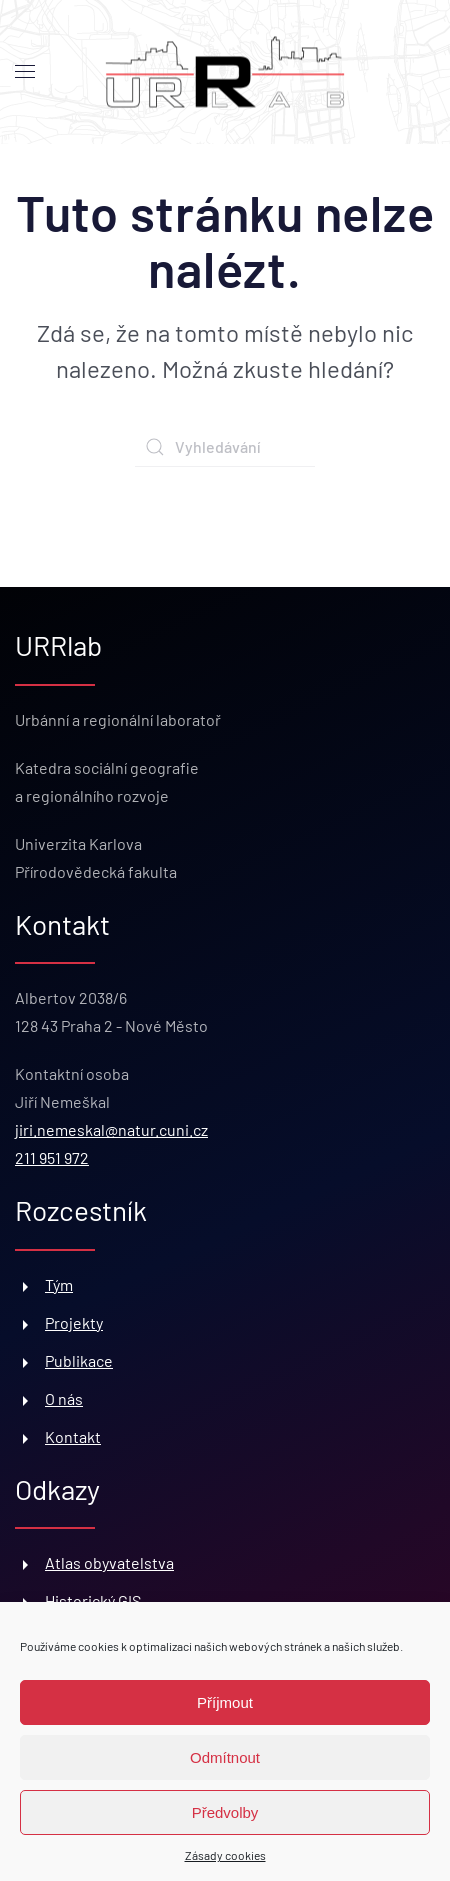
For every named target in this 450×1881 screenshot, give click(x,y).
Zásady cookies (225, 1855)
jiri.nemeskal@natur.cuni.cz (111, 1129)
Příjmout (225, 1702)
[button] (25, 72)
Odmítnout (225, 1757)
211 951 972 (52, 1157)
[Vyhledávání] (225, 447)
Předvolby (225, 1812)
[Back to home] (225, 72)
